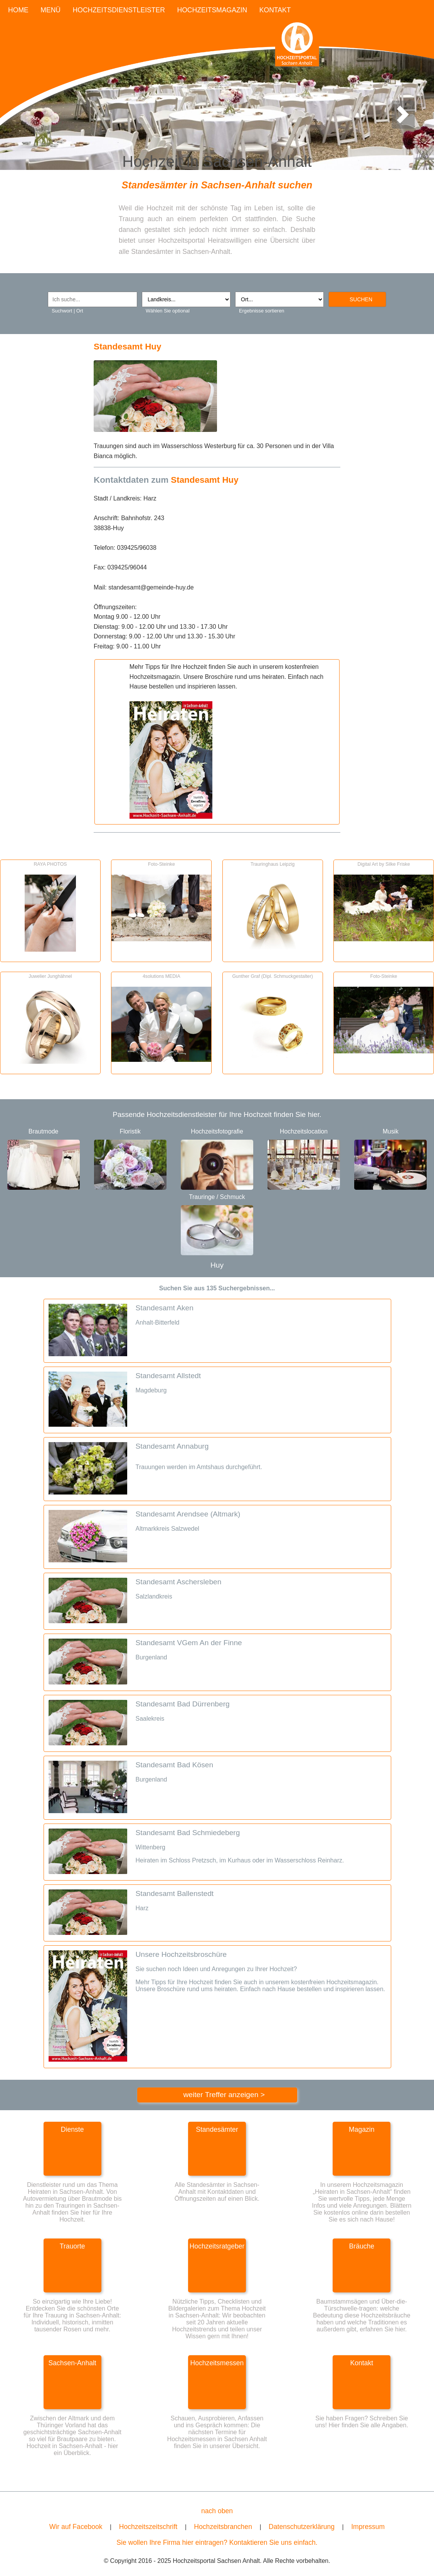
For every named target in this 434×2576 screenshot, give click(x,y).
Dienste (72, 2129)
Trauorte (72, 2246)
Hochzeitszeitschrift (148, 2527)
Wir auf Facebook (76, 2527)
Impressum (368, 2527)
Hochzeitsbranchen (223, 2527)
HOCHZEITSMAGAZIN (212, 10)
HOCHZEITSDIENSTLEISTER (119, 10)
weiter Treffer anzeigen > (224, 2095)
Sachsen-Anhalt (72, 2363)
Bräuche (362, 2246)
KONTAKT (275, 10)
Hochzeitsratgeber (217, 2246)
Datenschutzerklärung (302, 2527)
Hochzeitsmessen (217, 2363)
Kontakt (361, 2363)
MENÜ (50, 10)
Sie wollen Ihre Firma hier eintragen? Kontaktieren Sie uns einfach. (216, 2542)
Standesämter (217, 2129)
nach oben (217, 2511)
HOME (18, 10)
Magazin (362, 2129)
